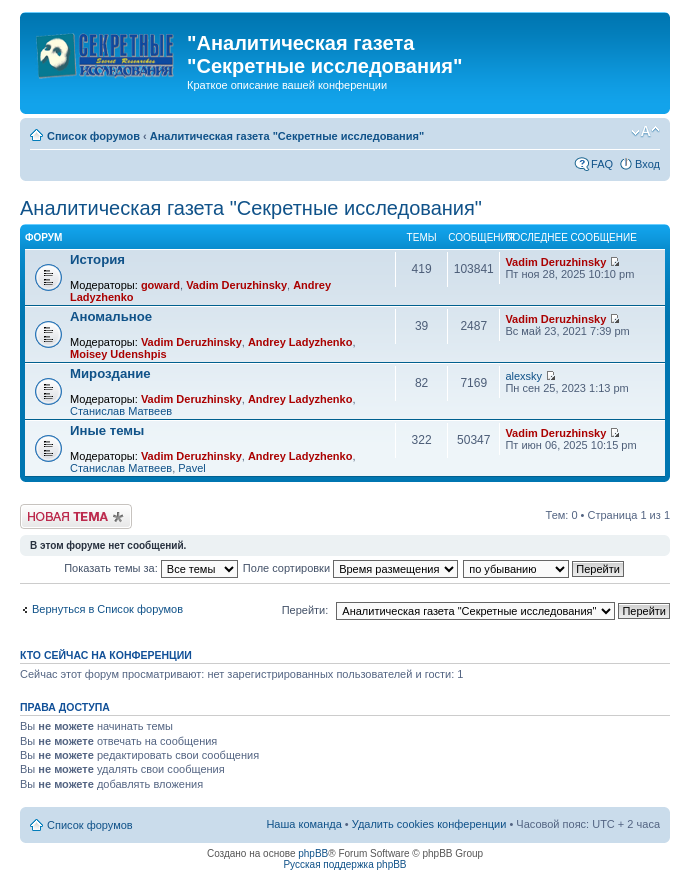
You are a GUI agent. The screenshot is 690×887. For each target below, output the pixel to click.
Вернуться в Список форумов (107, 609)
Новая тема (76, 516)
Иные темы (107, 430)
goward (160, 285)
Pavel (192, 468)
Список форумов (93, 136)
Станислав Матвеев (121, 411)
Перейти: (305, 610)
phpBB (313, 853)
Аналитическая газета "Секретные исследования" (287, 136)
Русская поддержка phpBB (344, 864)
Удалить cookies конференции (429, 824)
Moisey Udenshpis (118, 354)
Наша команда (303, 824)
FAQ (602, 164)
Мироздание (110, 373)
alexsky (523, 376)
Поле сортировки (350, 568)
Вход (647, 164)
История (97, 259)
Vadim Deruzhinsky (236, 285)
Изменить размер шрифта (645, 132)
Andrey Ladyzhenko (300, 342)
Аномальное (111, 316)
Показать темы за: (151, 568)
